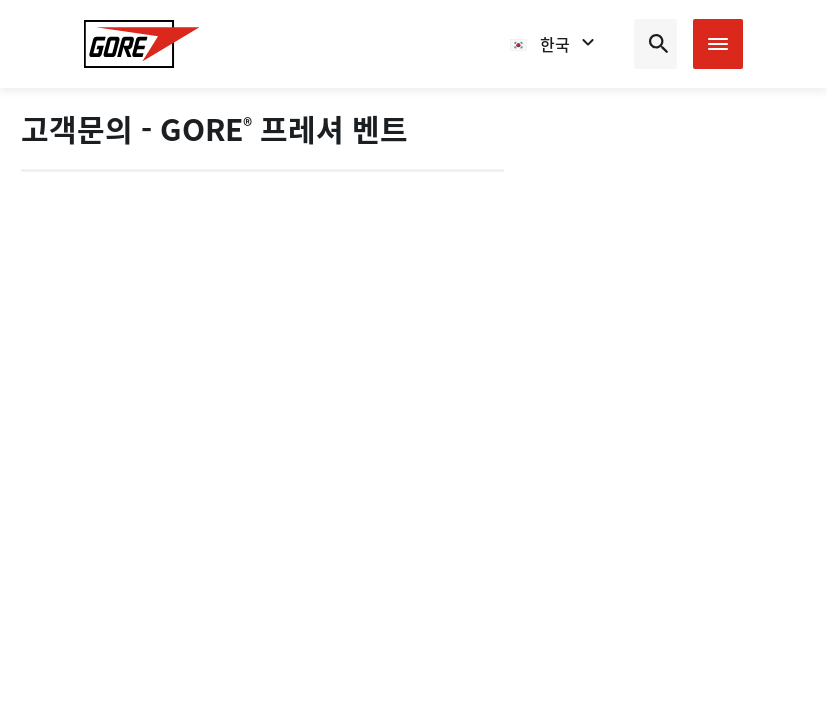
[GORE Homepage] (142, 44)
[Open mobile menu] (718, 44)
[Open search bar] (655, 44)
